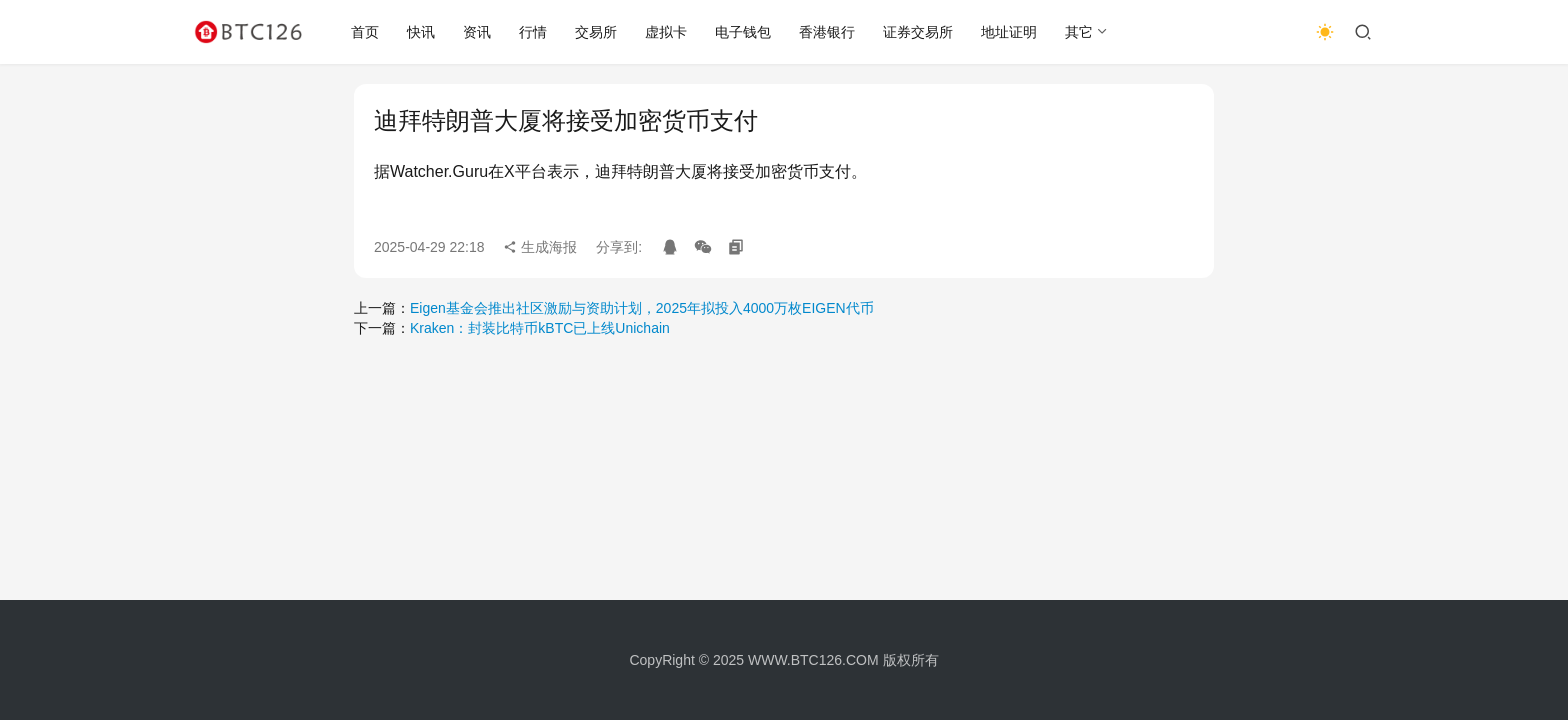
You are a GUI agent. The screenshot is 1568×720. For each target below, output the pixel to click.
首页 (365, 32)
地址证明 (1009, 32)
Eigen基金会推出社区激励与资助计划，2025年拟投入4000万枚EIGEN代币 (642, 308)
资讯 (477, 32)
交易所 (596, 32)
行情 (533, 32)
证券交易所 (918, 32)
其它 (1079, 32)
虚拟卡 (666, 32)
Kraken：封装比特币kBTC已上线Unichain (540, 328)
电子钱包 (743, 32)
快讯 (421, 32)
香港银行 (827, 32)
